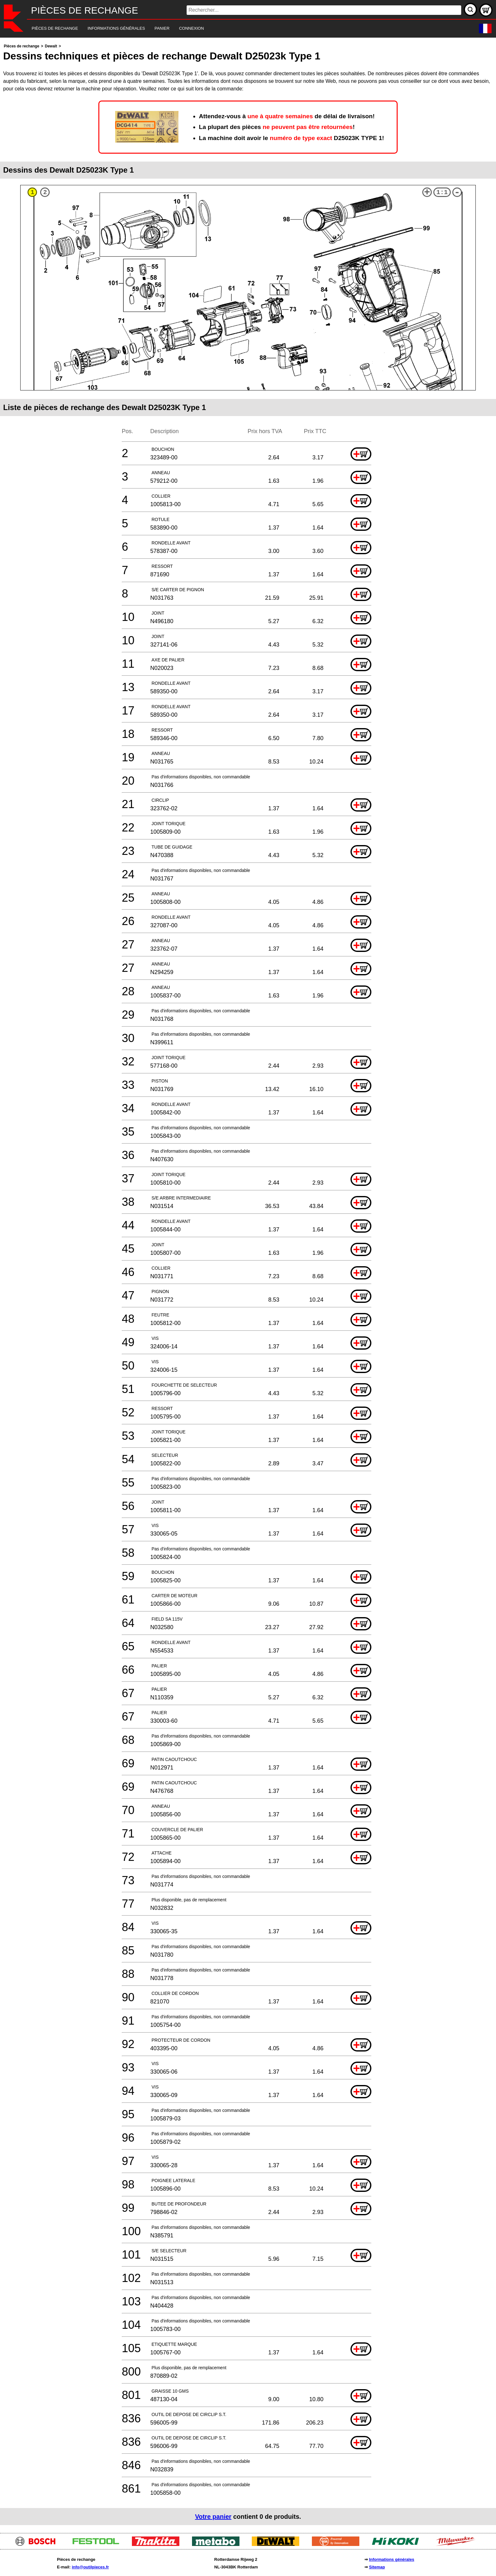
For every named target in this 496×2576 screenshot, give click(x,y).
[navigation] (239, 29)
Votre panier (213, 2516)
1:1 (442, 192)
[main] (248, 1283)
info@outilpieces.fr (90, 2567)
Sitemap (377, 2567)
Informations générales (391, 2559)
